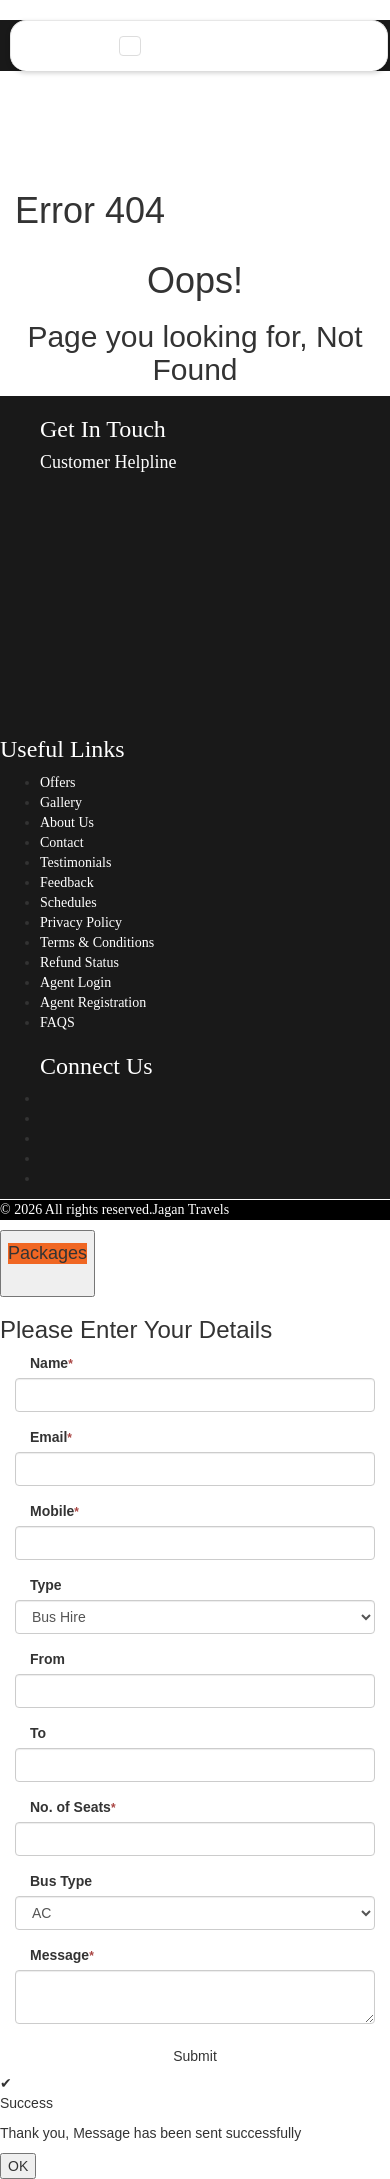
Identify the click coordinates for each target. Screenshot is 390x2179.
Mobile (54, 1511)
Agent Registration (93, 1002)
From (47, 1659)
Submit (195, 2056)
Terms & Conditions (97, 942)
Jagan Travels (191, 1209)
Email (51, 1437)
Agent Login (75, 982)
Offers (58, 782)
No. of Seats (73, 1807)
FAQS (57, 1022)
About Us (67, 822)
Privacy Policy (81, 922)
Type (46, 1585)
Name (51, 1363)
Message (62, 1955)
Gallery (61, 802)
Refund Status (79, 962)
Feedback (67, 882)
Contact (62, 842)
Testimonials (75, 862)
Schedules (68, 902)
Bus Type (61, 1881)
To (38, 1733)
